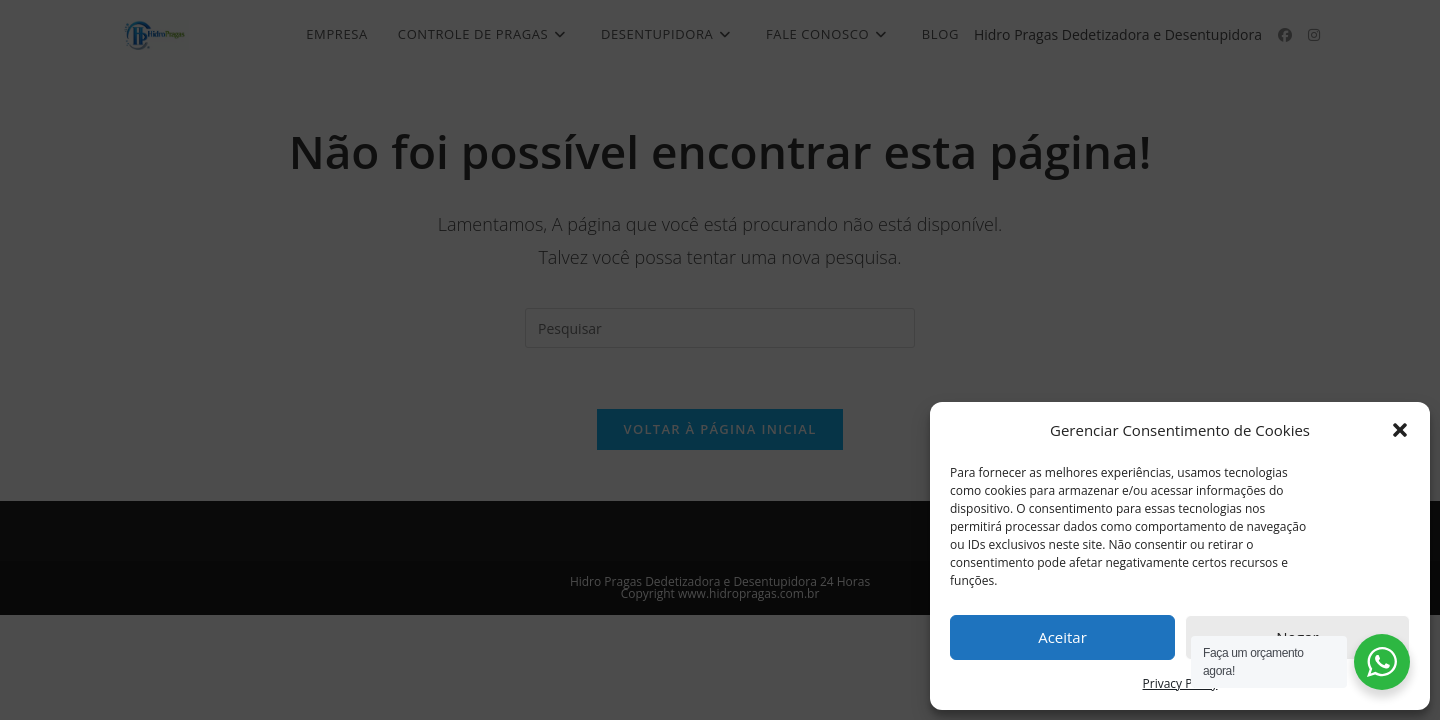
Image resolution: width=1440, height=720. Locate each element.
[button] (1400, 430)
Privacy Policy (1180, 683)
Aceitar (1062, 637)
